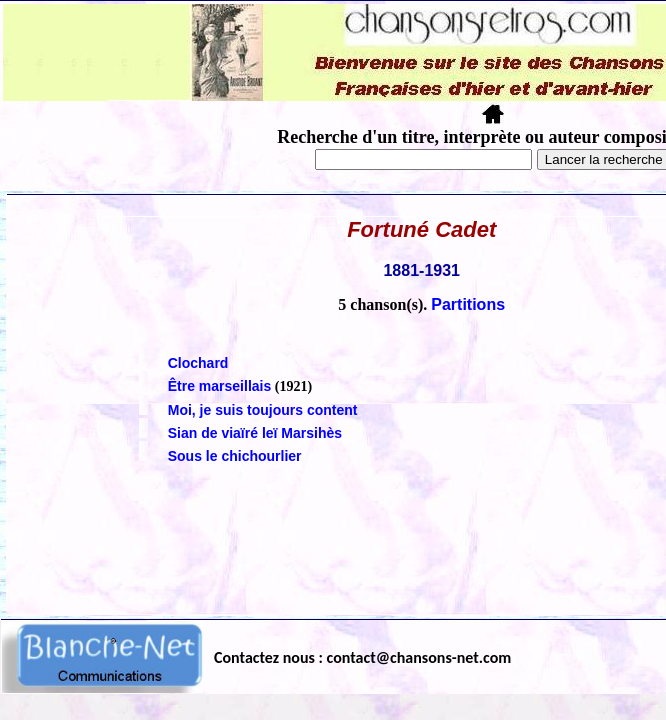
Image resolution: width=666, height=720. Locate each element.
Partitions (468, 304)
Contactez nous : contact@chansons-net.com (362, 657)
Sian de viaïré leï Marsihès (255, 433)
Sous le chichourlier (235, 456)
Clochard (198, 363)
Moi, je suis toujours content (263, 410)
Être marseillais (220, 386)
